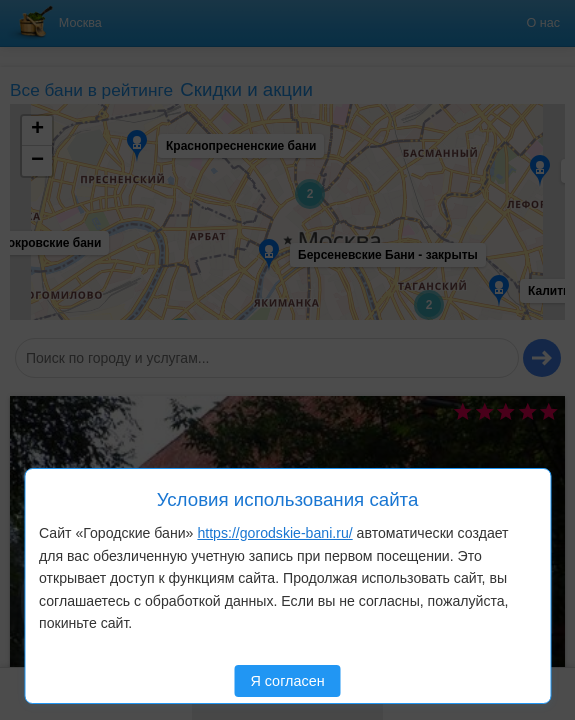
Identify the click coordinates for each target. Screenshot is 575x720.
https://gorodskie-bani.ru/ (274, 533)
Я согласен (287, 681)
